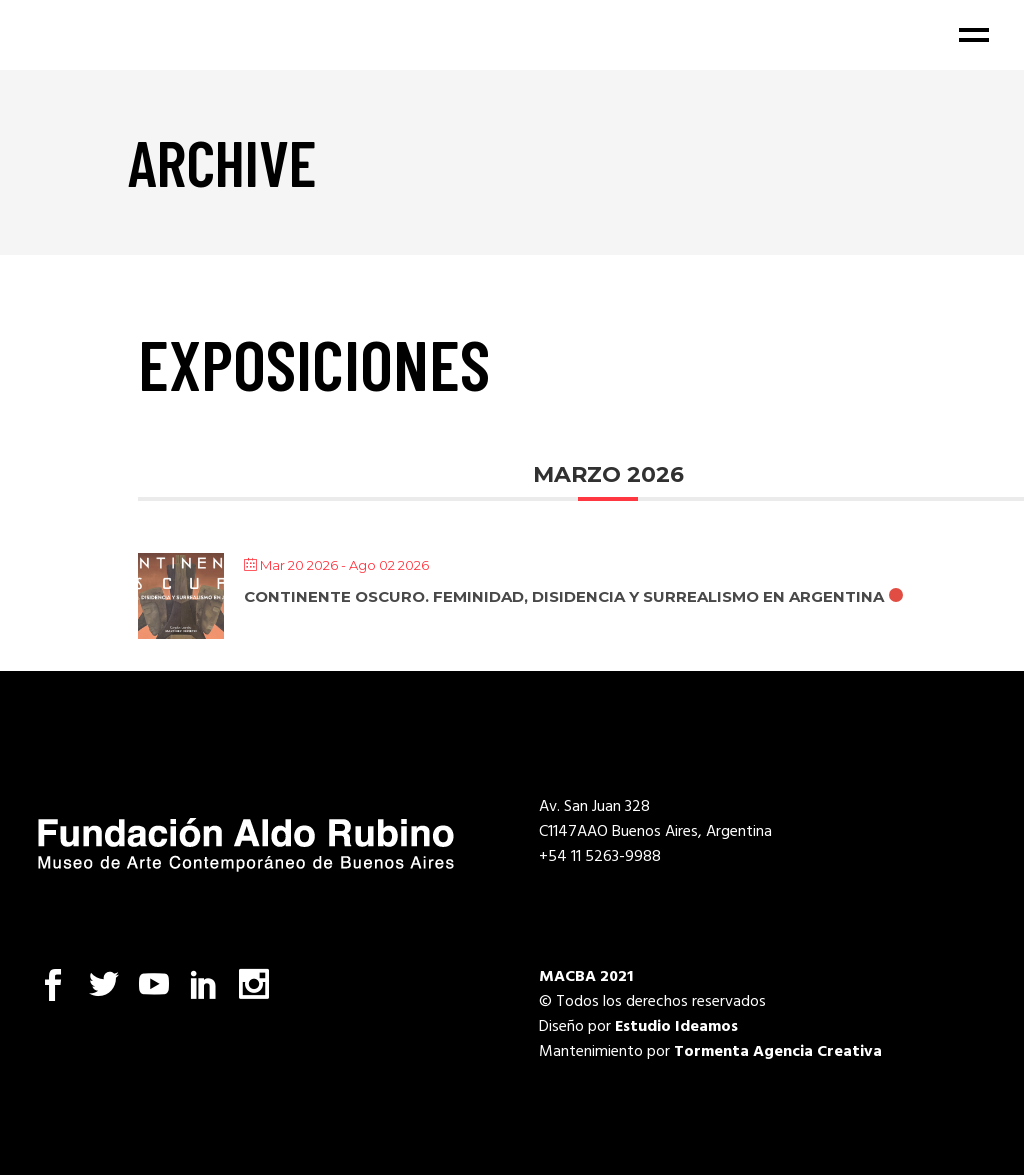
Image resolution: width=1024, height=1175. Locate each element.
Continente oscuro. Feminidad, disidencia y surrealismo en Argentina (564, 596)
